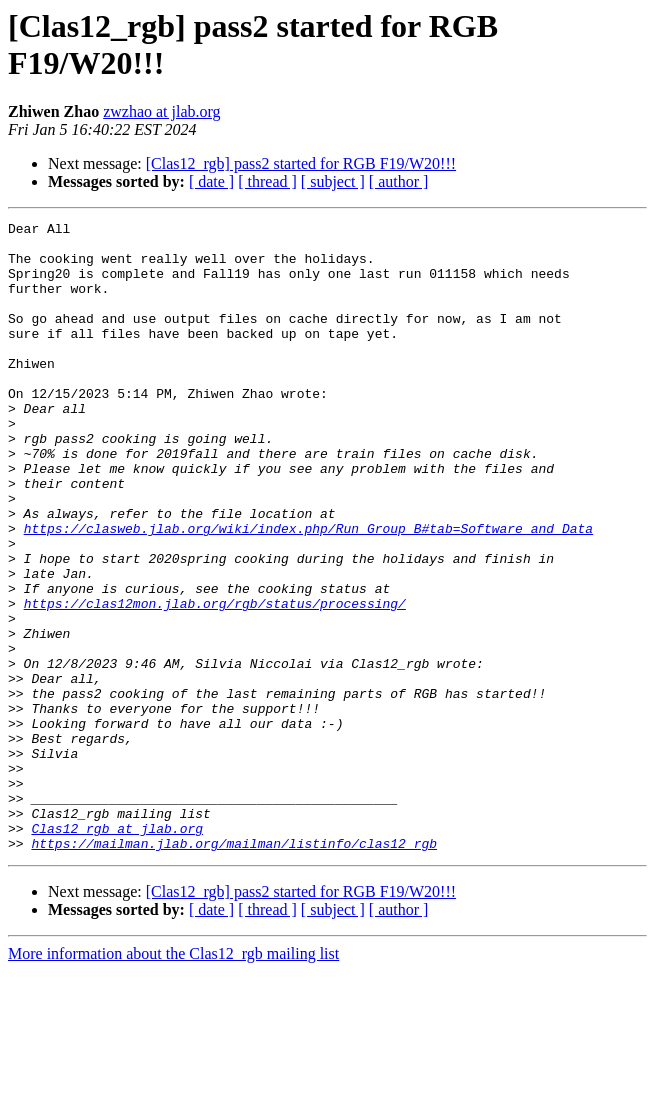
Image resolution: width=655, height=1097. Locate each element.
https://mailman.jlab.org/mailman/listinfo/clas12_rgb (234, 969)
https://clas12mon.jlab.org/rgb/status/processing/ (215, 681)
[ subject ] (333, 181)
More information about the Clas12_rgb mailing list (173, 1079)
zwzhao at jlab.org (161, 111)
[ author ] (399, 181)
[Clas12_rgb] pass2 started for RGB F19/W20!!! (301, 163)
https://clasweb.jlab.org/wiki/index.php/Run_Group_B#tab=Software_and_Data (308, 591)
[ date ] (211, 181)
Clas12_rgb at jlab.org (117, 951)
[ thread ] (267, 181)
